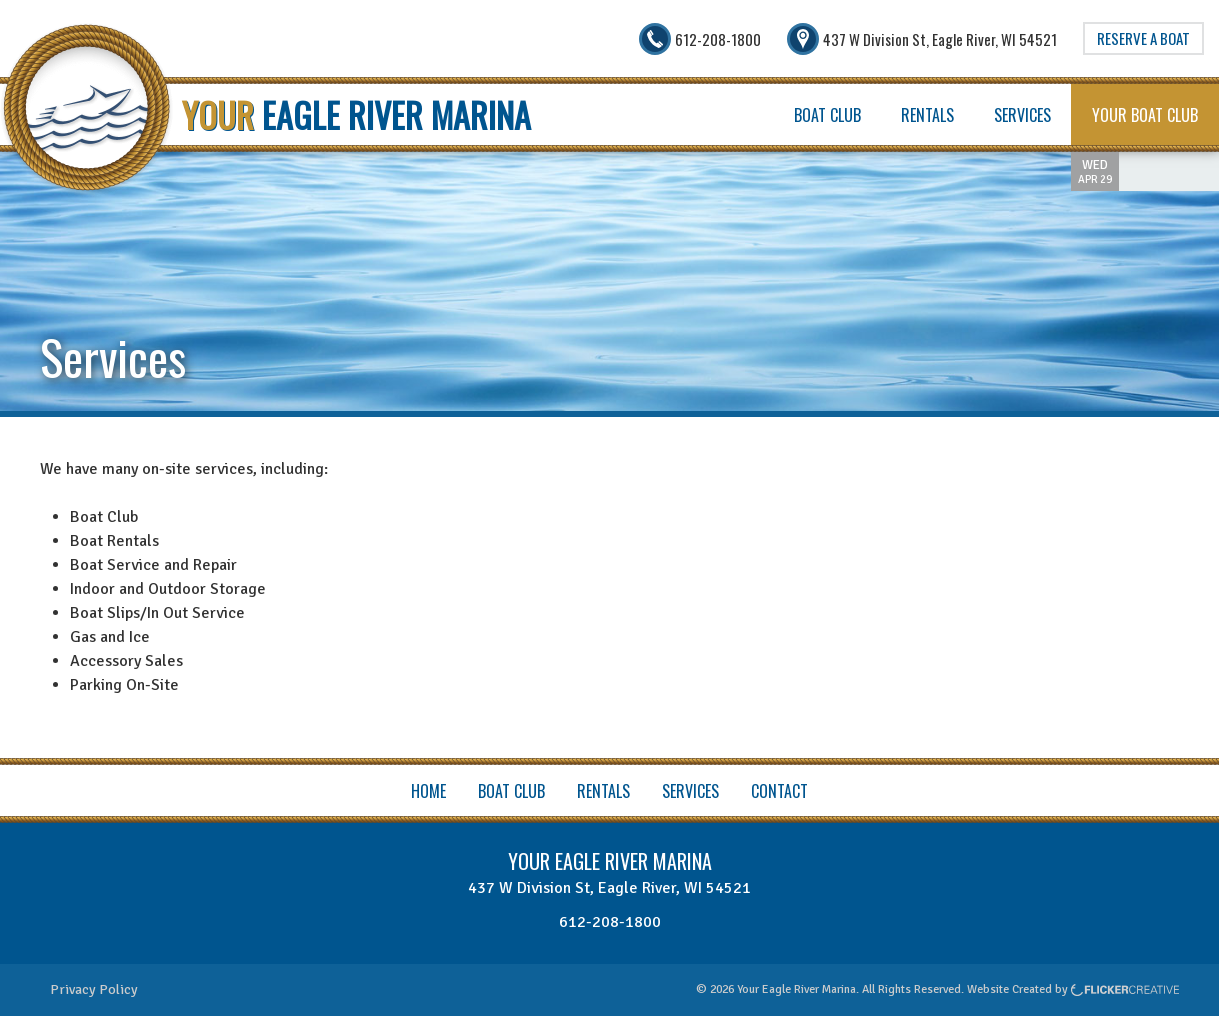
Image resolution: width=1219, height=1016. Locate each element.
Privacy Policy (94, 989)
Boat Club (827, 115)
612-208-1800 (610, 922)
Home (428, 791)
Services (1022, 115)
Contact (779, 791)
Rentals (927, 115)
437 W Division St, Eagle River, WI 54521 (609, 888)
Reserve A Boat (1143, 38)
